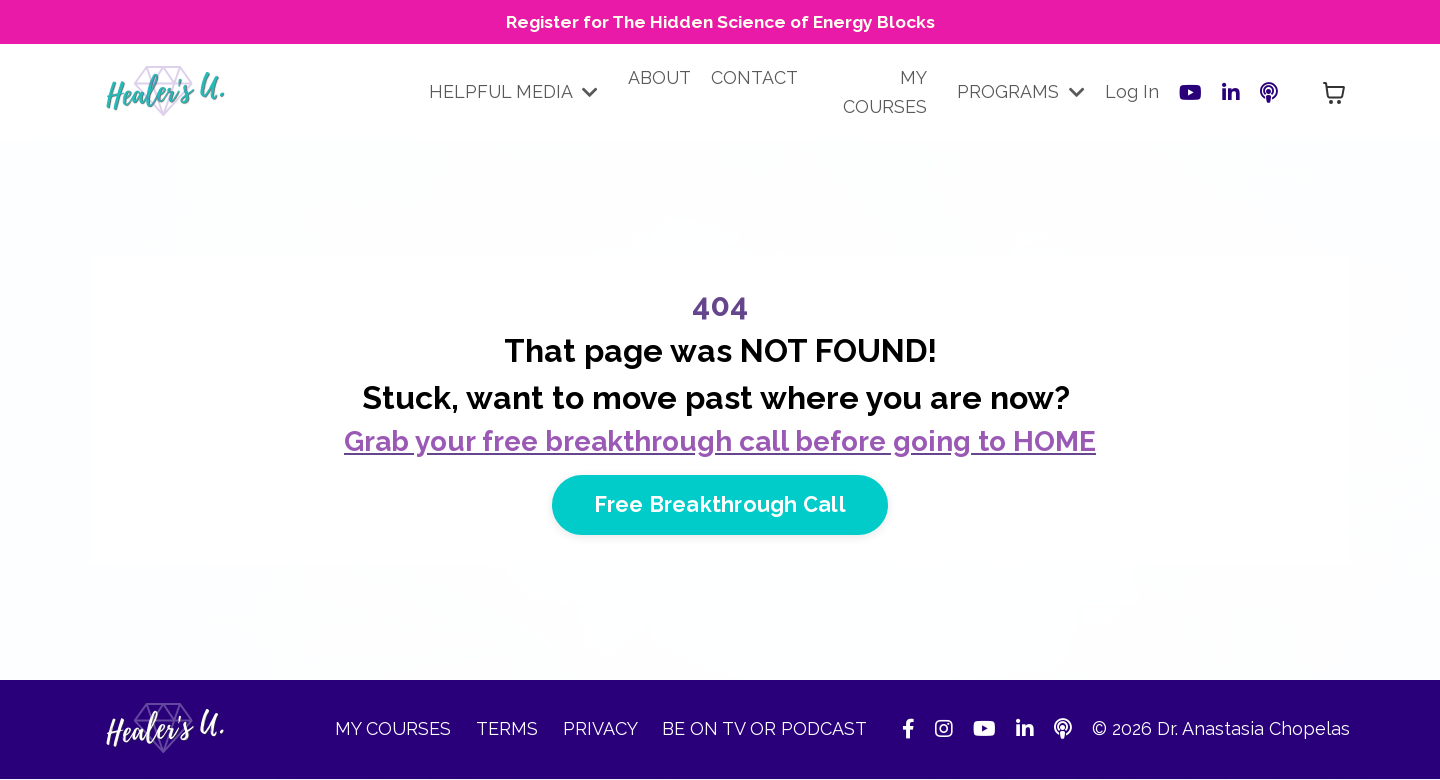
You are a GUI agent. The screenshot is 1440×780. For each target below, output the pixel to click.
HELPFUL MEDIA (514, 92)
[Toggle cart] (1334, 94)
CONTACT (756, 78)
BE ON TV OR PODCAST (764, 730)
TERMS (509, 730)
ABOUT (661, 78)
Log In (1132, 92)
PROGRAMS (1021, 92)
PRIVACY (602, 730)
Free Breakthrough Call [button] (720, 505)
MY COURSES (884, 93)
